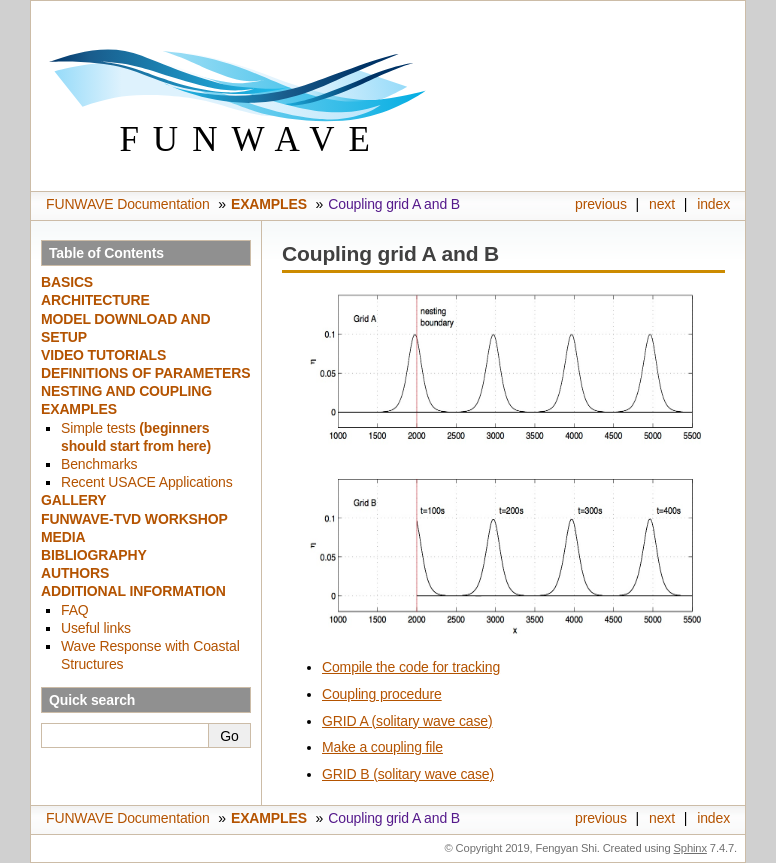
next (662, 204)
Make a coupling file (382, 747)
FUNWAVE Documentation (128, 204)
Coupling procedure (382, 694)
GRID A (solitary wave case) (407, 721)
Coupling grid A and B (394, 204)
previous (601, 204)
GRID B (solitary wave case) (408, 774)
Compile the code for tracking (411, 667)
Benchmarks (99, 464)
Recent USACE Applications (147, 482)
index (713, 204)
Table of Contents (106, 253)
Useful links (96, 628)
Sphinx (690, 848)
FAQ (75, 610)
